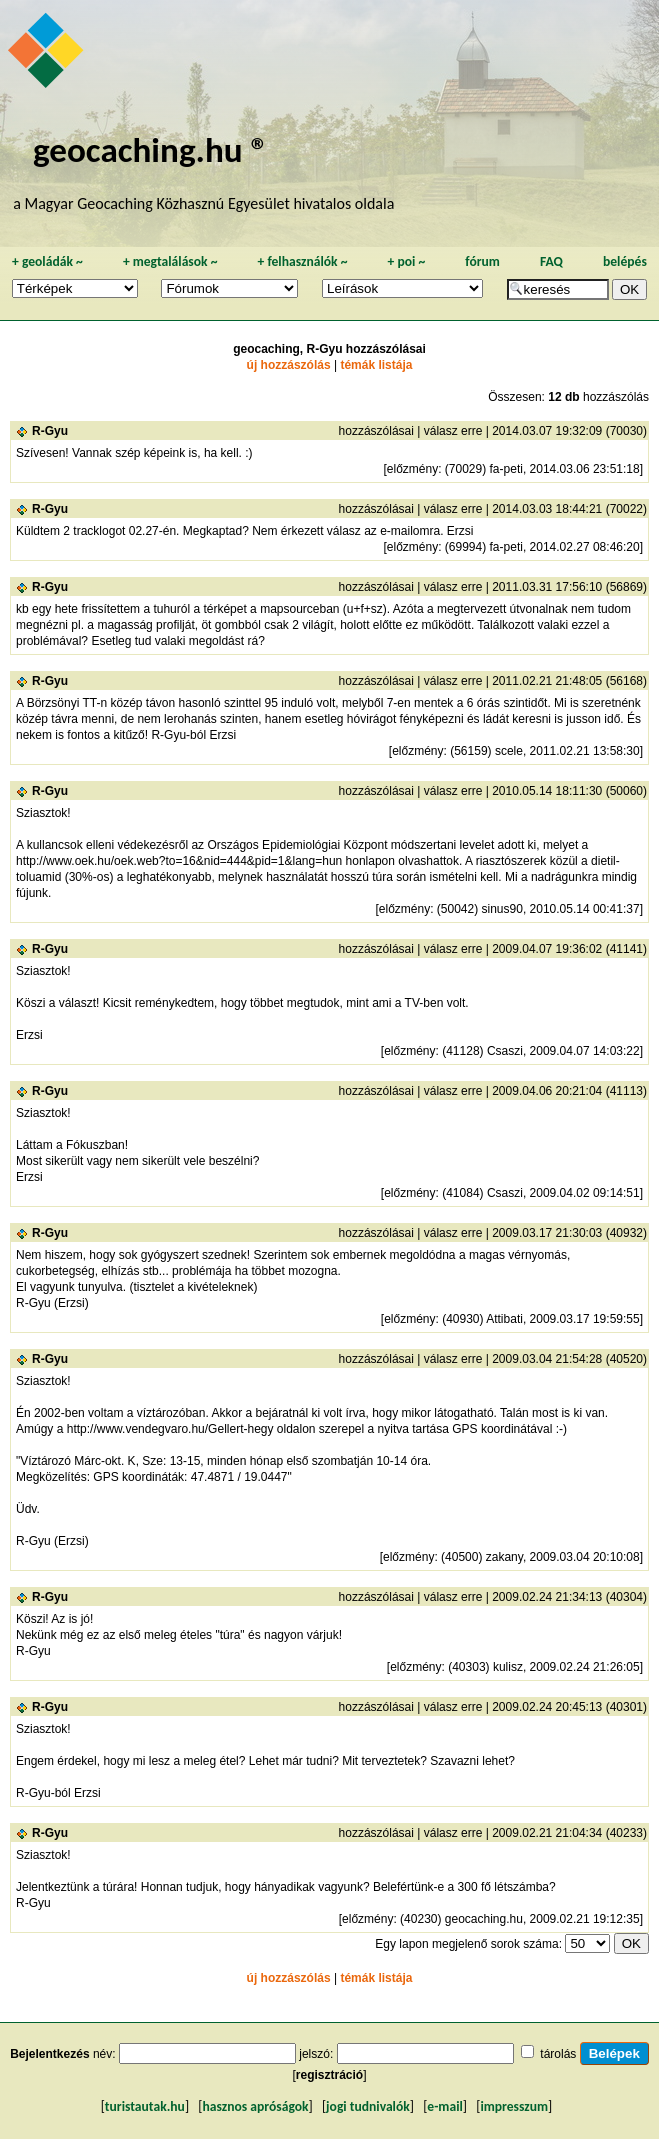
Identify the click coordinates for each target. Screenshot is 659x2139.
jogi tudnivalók (368, 2106)
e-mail (444, 2106)
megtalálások (170, 261)
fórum (482, 261)
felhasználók (302, 261)
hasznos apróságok (255, 2106)
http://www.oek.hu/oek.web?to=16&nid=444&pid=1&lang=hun (179, 861)
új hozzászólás (289, 365)
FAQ (551, 261)
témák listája (376, 365)
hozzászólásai (376, 431)
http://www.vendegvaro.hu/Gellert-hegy (170, 1429)
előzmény (412, 469)
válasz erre (453, 431)
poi (406, 261)
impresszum (514, 2106)
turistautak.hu (145, 2106)
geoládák (47, 261)
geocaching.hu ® (151, 149)
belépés (625, 261)
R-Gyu (50, 431)
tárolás (558, 2054)
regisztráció (329, 2075)
